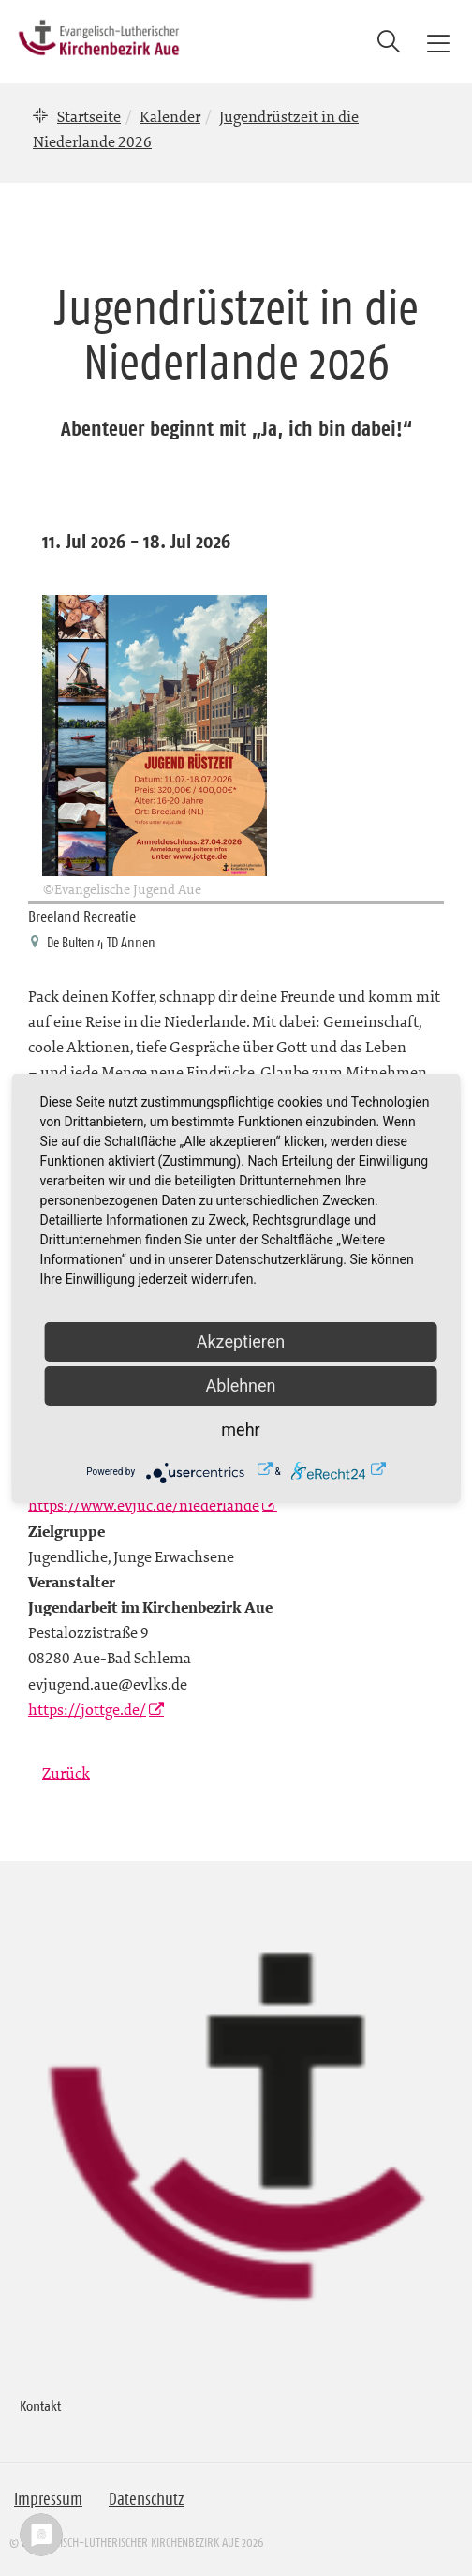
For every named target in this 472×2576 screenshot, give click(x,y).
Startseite (89, 116)
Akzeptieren (241, 1341)
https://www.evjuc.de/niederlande (143, 1505)
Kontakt (40, 2405)
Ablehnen (240, 1385)
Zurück (66, 1773)
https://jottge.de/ (87, 1709)
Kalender (170, 116)
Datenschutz (146, 2499)
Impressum (48, 2499)
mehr (240, 1429)
